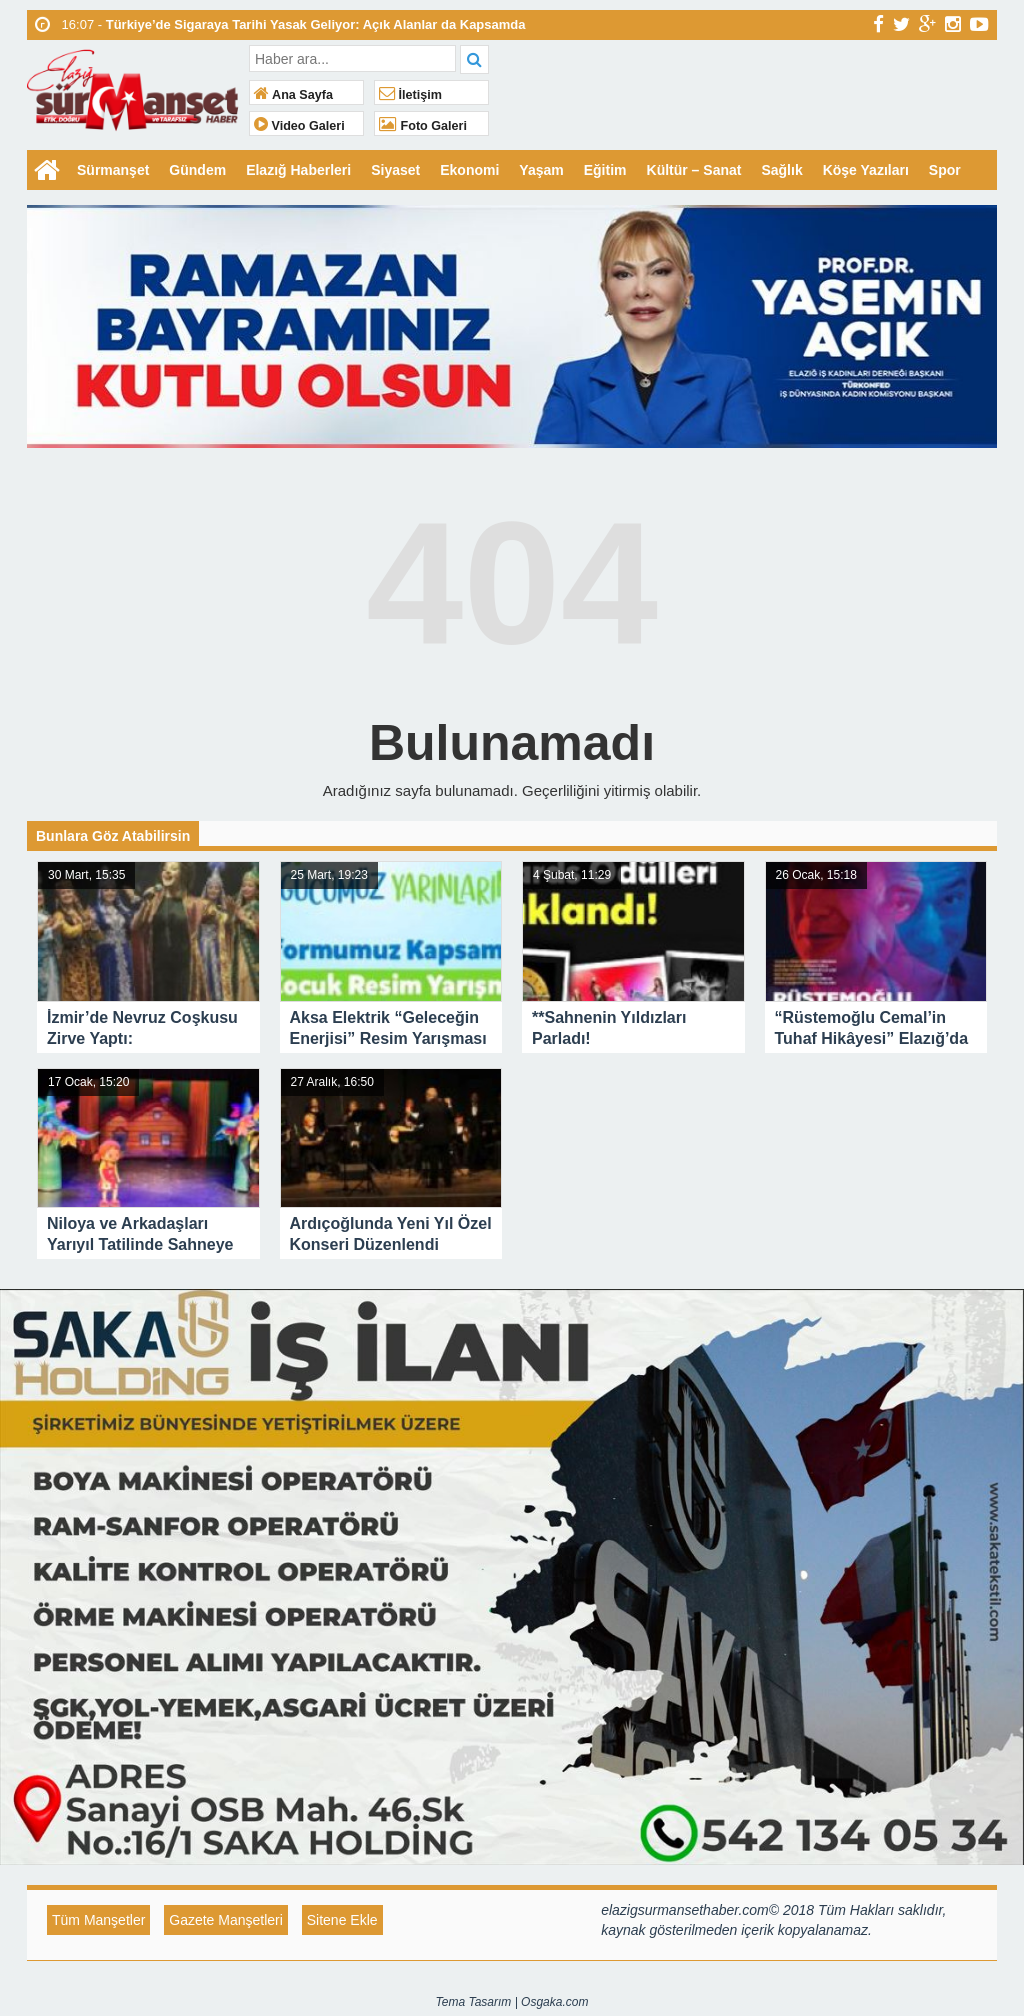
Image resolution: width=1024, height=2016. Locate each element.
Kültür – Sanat (694, 170)
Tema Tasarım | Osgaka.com (512, 2002)
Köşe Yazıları (866, 170)
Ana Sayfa (293, 95)
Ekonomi (469, 170)
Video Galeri (299, 126)
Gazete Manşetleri (226, 1920)
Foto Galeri (423, 126)
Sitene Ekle (342, 1920)
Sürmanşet (113, 170)
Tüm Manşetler (98, 1920)
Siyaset (395, 170)
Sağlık (781, 170)
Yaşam (541, 170)
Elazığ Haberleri (298, 170)
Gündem (197, 170)
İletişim (410, 95)
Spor (945, 170)
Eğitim (605, 170)
